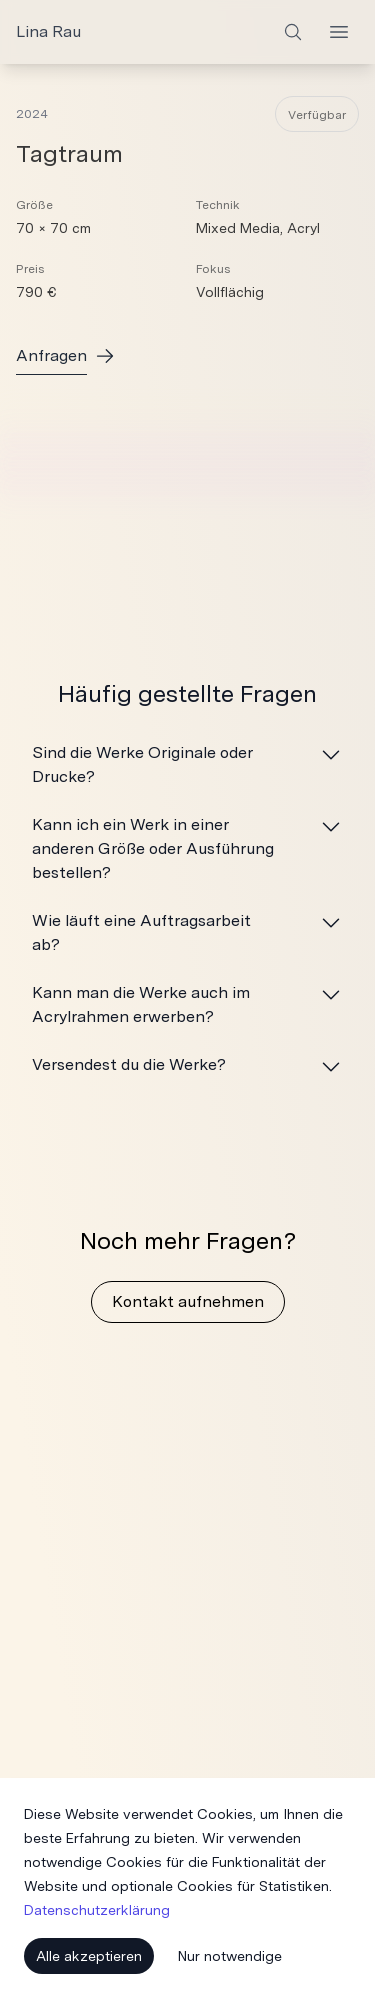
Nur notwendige (230, 1956)
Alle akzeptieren (89, 1956)
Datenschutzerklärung (97, 1910)
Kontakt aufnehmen (188, 1301)
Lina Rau (48, 31)
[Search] (293, 32)
